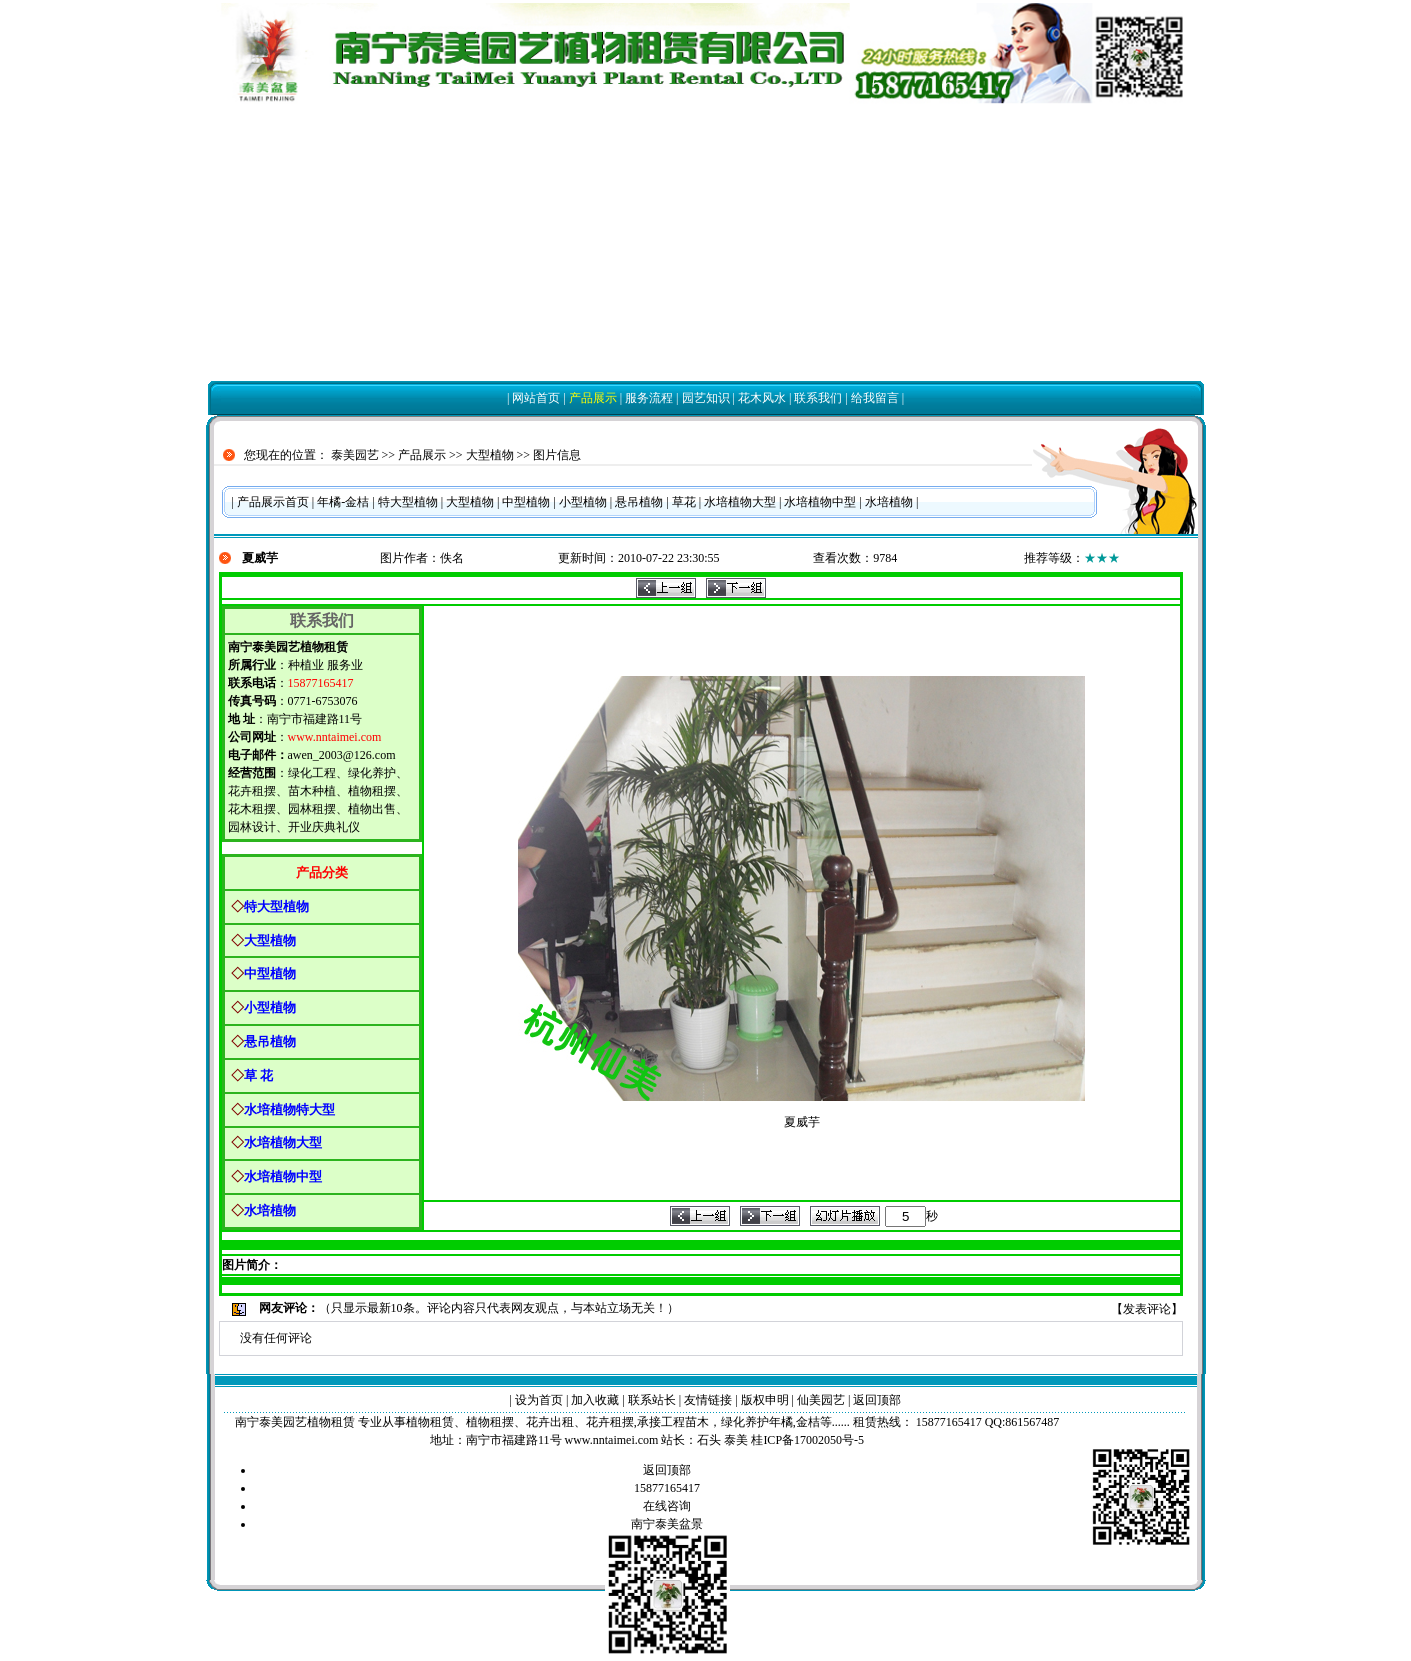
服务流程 (649, 398)
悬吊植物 (639, 502)
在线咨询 (667, 1506)
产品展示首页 (273, 502)
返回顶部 (877, 1400)
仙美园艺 (821, 1400)
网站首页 (536, 398)
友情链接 (708, 1400)
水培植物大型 (740, 502)
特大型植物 (408, 502)
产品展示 (593, 398)
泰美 (736, 1440)
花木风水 (762, 398)
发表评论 (1147, 1309)
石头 (709, 1440)
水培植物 (889, 502)
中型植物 (526, 502)
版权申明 (765, 1400)
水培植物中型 (820, 502)
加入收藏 (595, 1400)
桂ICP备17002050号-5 (807, 1440)
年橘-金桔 (343, 502)
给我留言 (875, 398)
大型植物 (490, 455)
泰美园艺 (355, 455)
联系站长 (652, 1400)
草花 (684, 502)
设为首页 (539, 1400)
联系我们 (818, 398)
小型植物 (583, 502)
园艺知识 (706, 398)
